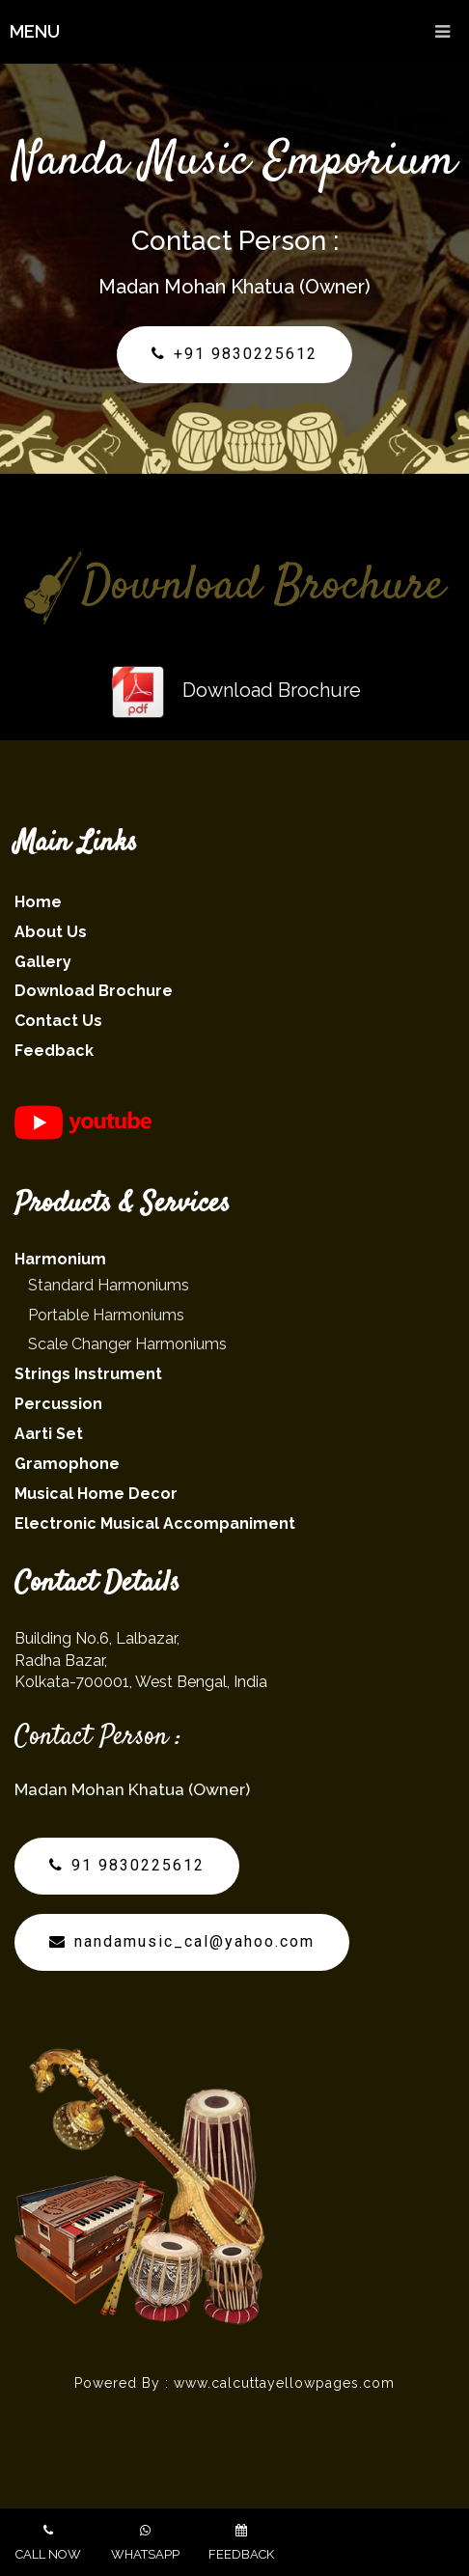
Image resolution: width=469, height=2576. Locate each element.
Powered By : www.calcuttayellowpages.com (234, 2383)
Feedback (54, 1050)
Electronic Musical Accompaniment (154, 1523)
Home (38, 902)
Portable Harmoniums (106, 1315)
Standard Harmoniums (108, 1285)
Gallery (42, 962)
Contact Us (58, 1020)
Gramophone (67, 1463)
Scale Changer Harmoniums (127, 1344)
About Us (50, 932)
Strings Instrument (88, 1374)
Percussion (58, 1404)
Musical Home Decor (96, 1493)
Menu (239, 32)
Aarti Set (48, 1434)
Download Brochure (235, 690)
